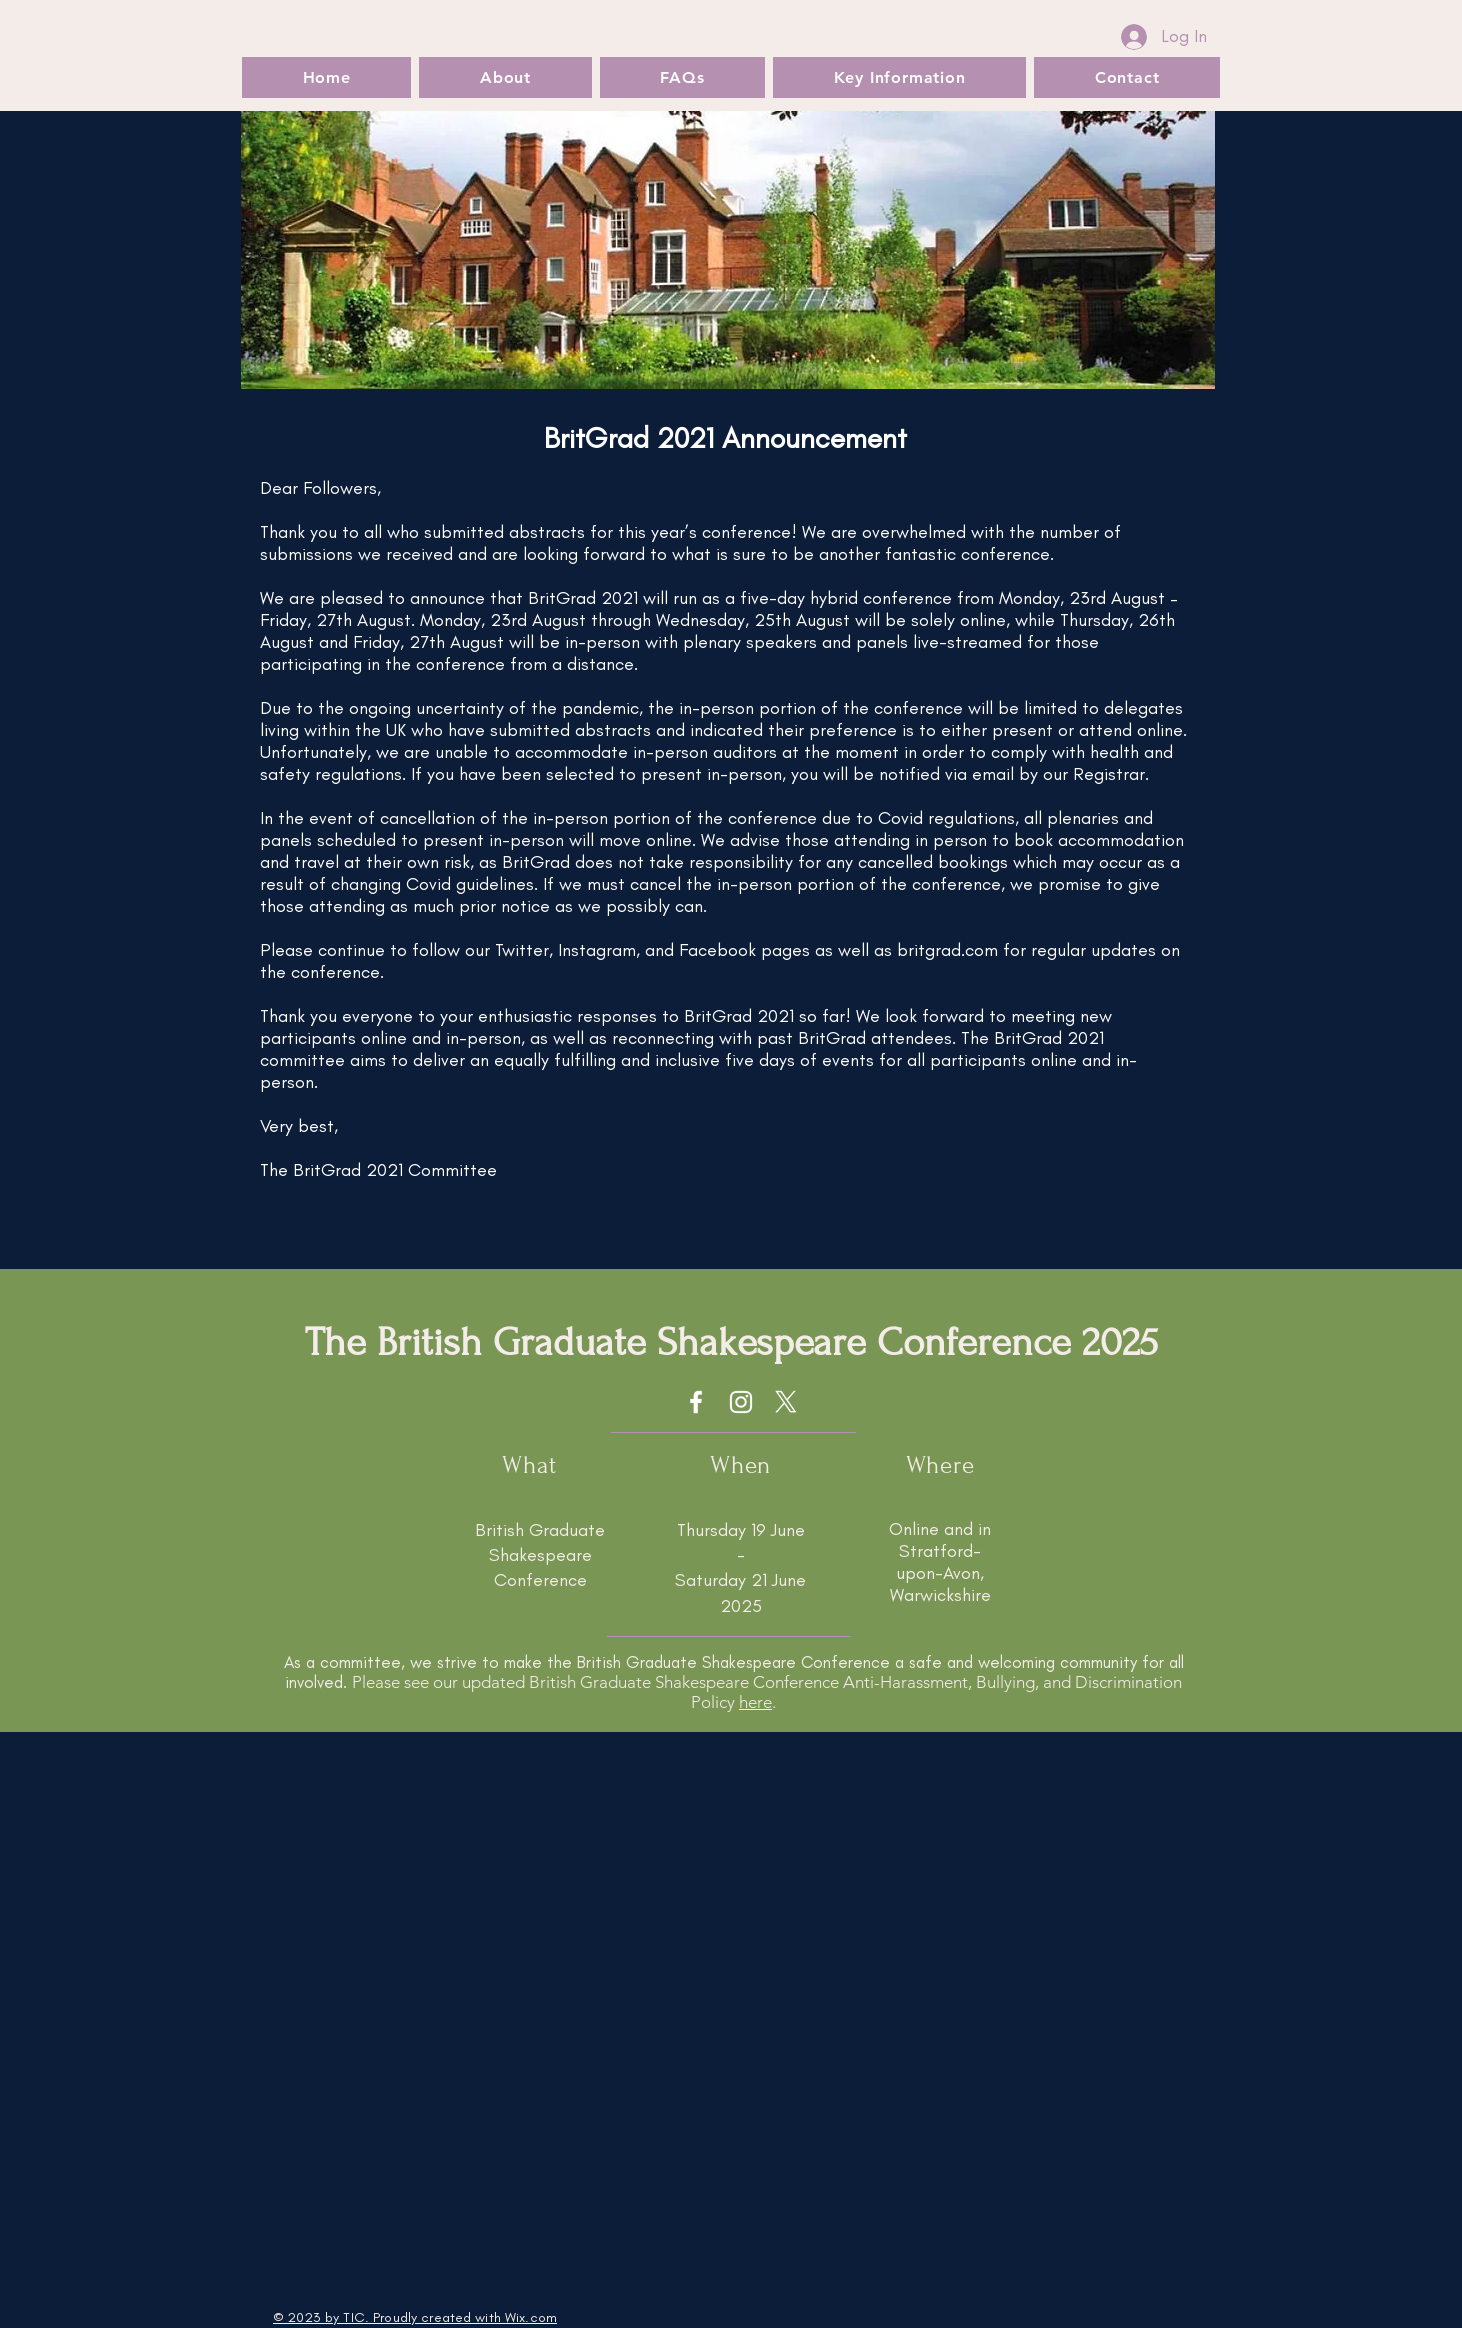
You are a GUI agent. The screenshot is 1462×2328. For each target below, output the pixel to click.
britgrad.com (947, 950)
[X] (786, 1402)
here (755, 1702)
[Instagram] (741, 1402)
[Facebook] (696, 1402)
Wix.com (531, 2317)
